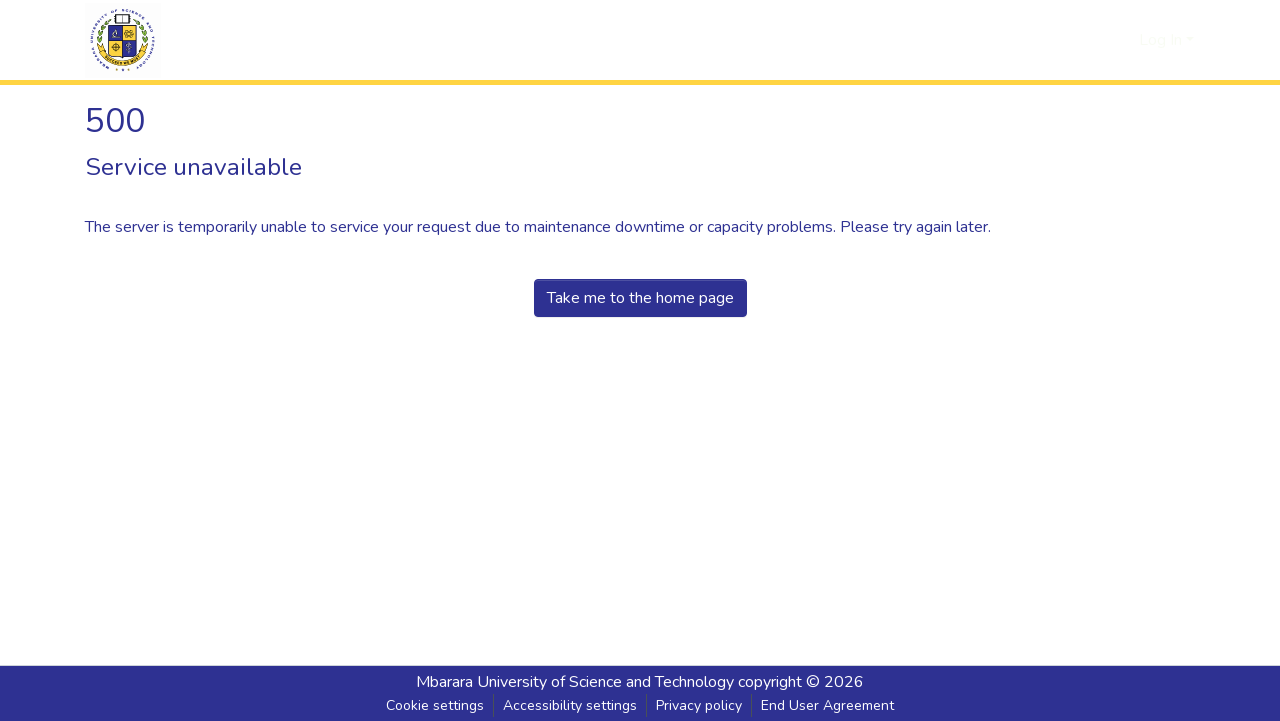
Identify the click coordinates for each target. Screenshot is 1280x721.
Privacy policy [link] (699, 705)
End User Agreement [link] (827, 705)
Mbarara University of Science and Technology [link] (575, 682)
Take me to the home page (640, 298)
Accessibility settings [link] (570, 705)
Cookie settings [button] (435, 705)
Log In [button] (1162, 40)
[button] (123, 40)
